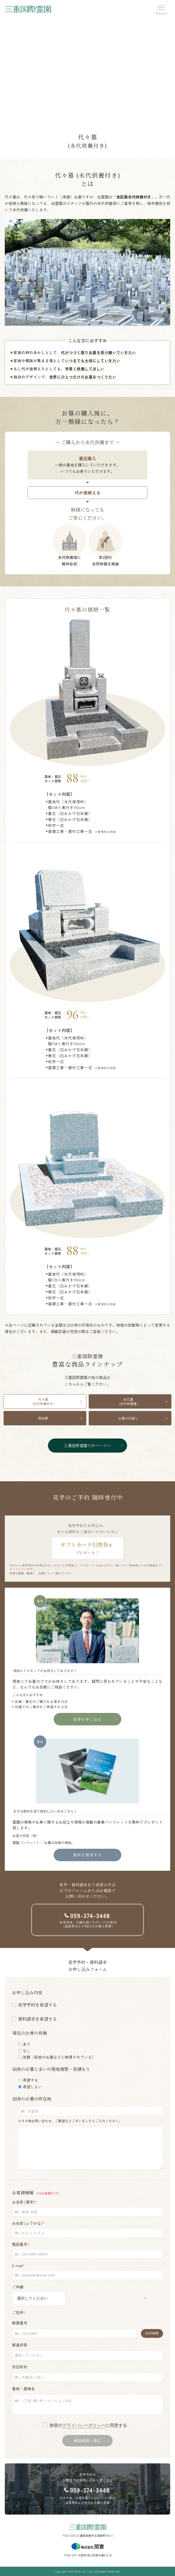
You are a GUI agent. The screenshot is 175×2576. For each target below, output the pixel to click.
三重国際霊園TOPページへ (87, 1445)
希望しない (32, 2086)
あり (26, 2044)
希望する (30, 2080)
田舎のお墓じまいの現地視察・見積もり (51, 2069)
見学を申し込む (87, 1719)
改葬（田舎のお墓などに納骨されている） (59, 2057)
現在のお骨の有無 (29, 2033)
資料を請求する (87, 1855)
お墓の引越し (128, 1418)
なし (26, 2050)
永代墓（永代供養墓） (128, 1401)
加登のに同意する (88, 2425)
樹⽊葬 (43, 1418)
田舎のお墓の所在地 (31, 2098)
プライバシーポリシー (83, 2425)
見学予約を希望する (37, 2005)
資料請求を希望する (37, 2019)
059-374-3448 (90, 2490)
